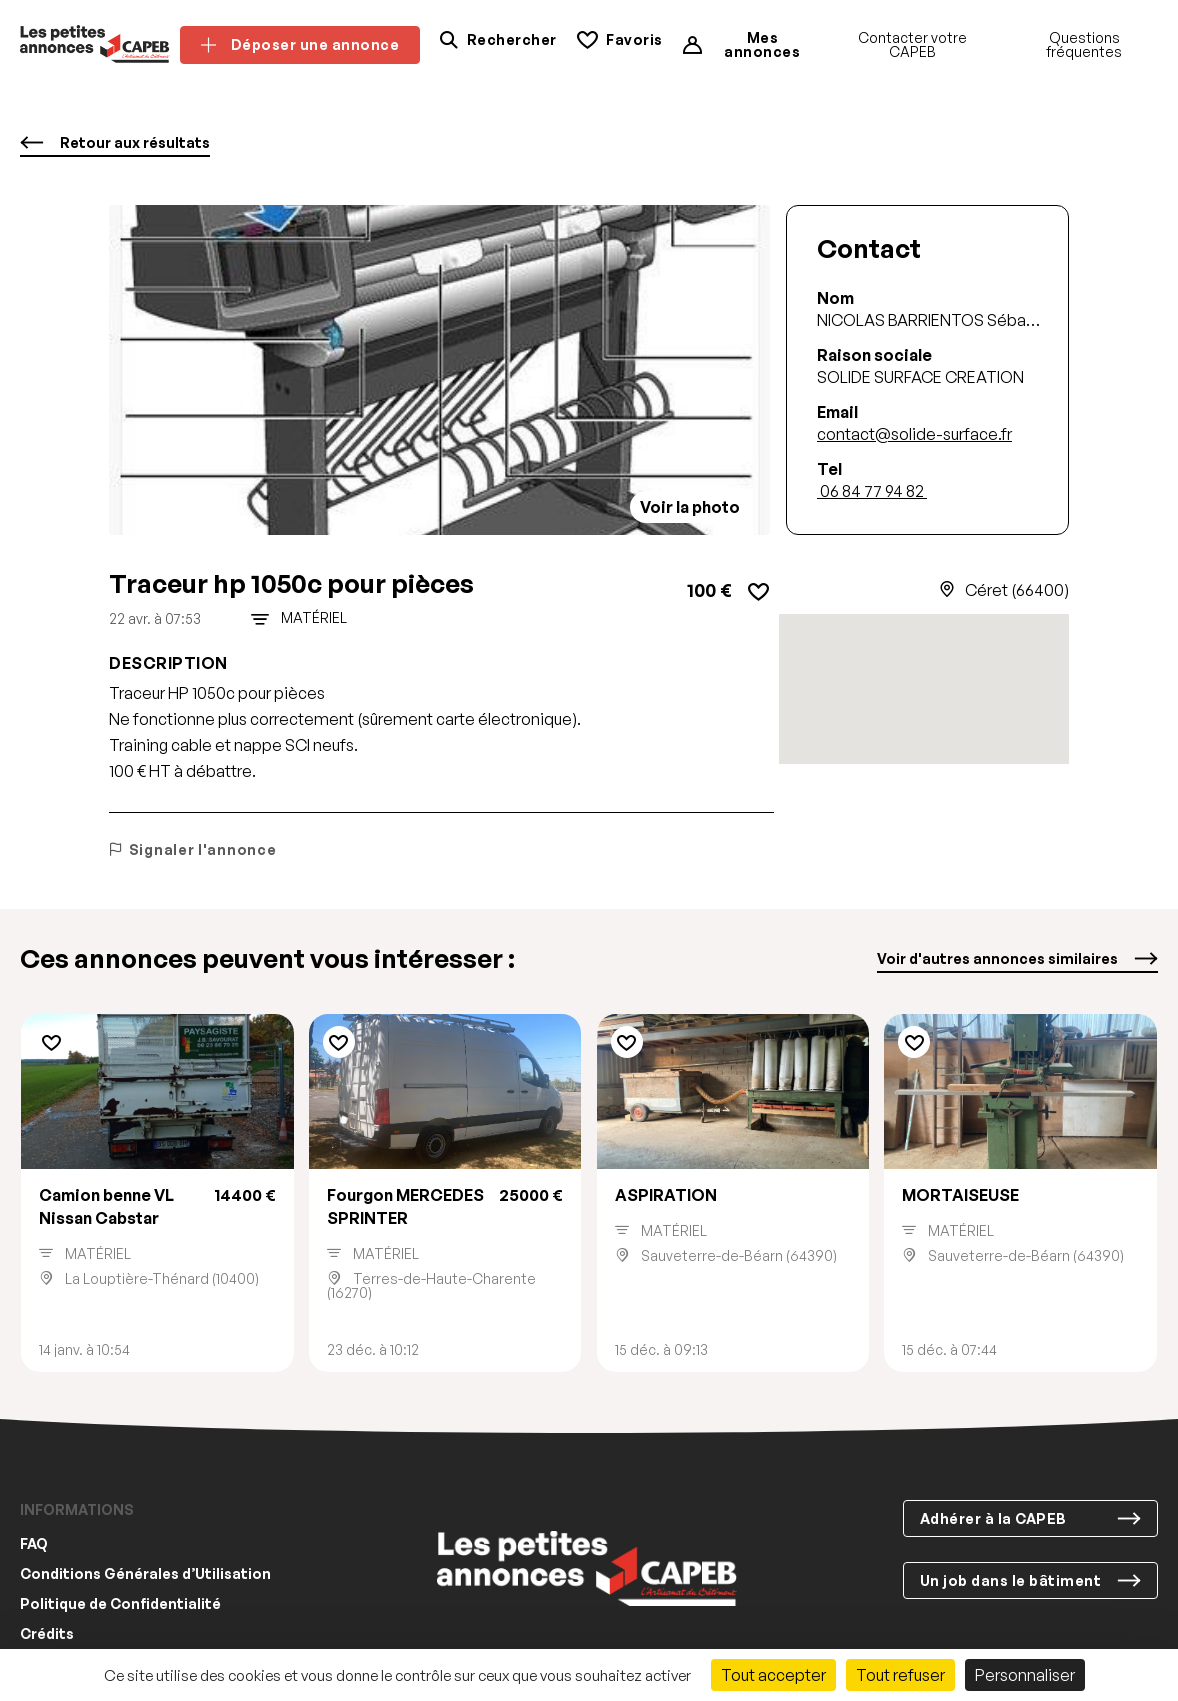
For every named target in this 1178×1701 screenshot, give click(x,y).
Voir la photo (690, 507)
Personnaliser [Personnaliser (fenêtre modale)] (1025, 1675)
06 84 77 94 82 (872, 491)
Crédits (47, 1634)
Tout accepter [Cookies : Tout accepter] (773, 1675)
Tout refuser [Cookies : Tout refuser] (900, 1675)
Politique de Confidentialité (120, 1604)
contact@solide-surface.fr (914, 434)
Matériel (314, 618)
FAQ (34, 1544)
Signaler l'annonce (192, 849)
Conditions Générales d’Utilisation (145, 1574)
